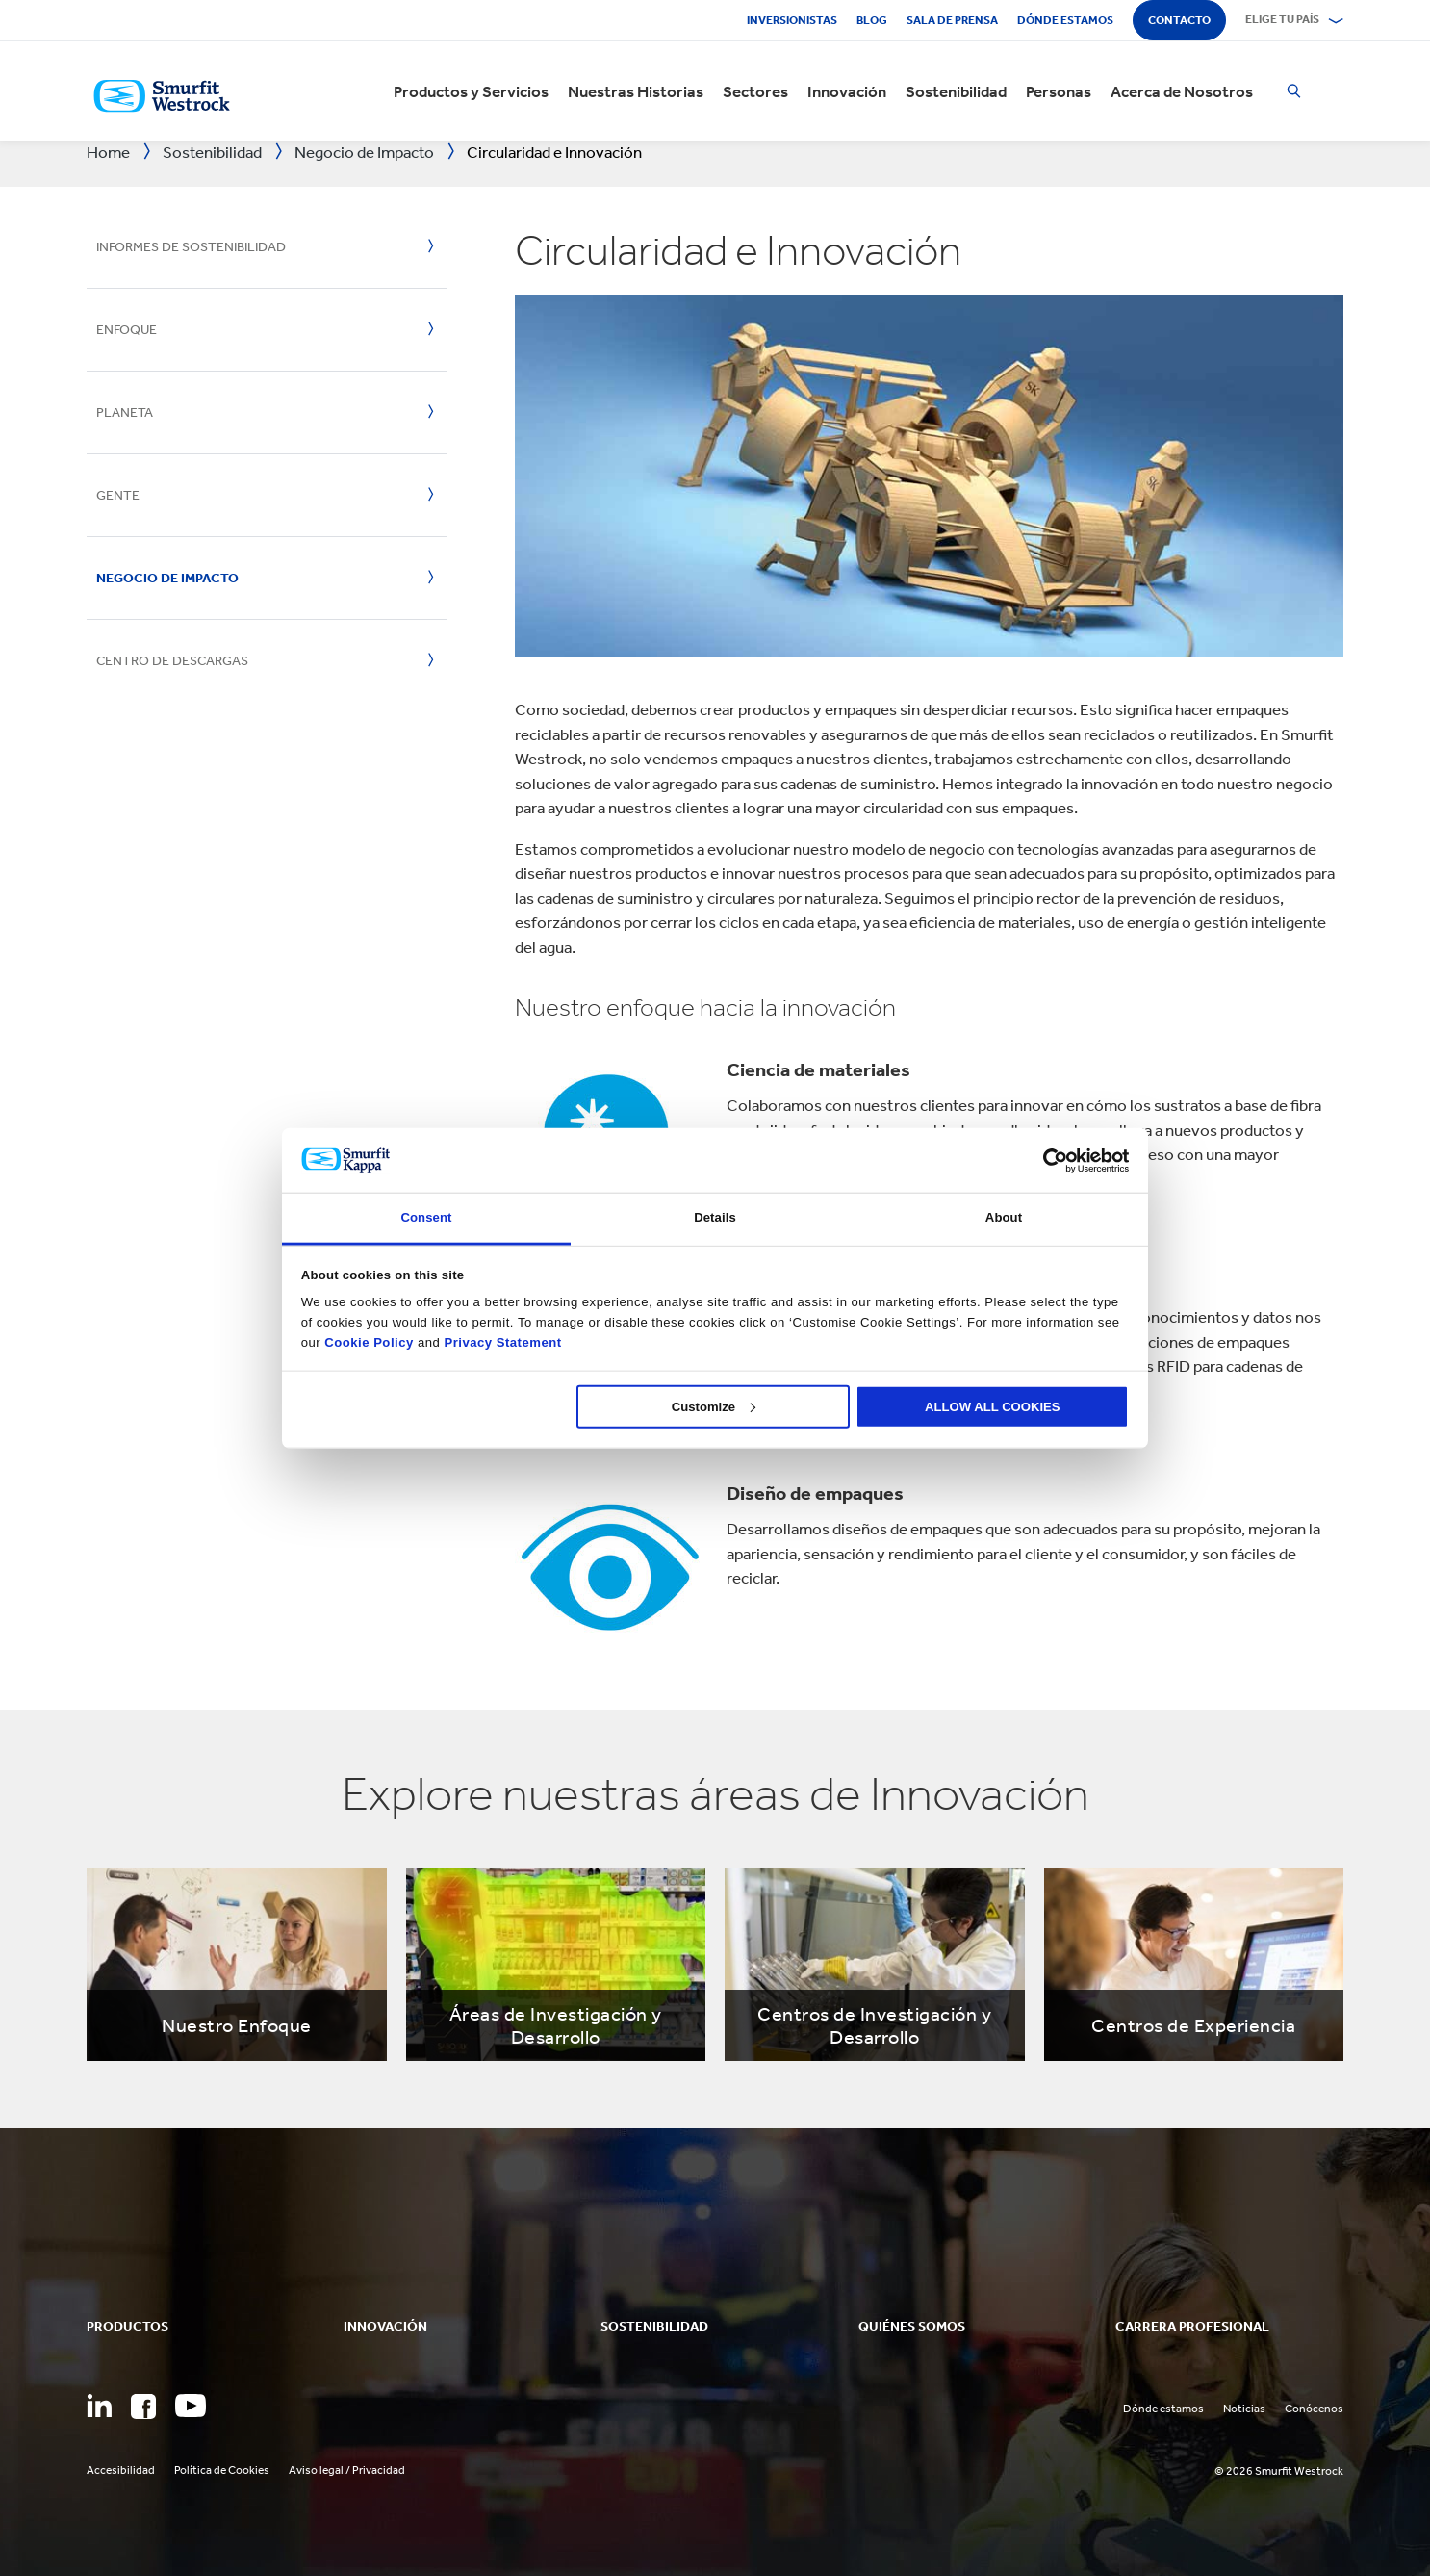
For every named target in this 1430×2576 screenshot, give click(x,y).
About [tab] (1003, 1217)
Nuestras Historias (635, 91)
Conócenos (1314, 2408)
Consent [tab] (425, 1217)
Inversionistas (792, 20)
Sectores (755, 91)
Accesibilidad (121, 2470)
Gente (118, 495)
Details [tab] (715, 1217)
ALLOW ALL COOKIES (992, 1406)
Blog (871, 20)
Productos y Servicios (471, 91)
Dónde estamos (1065, 20)
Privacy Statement (500, 1341)
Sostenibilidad (956, 91)
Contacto (1179, 20)
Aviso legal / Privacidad (347, 2470)
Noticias (1244, 2408)
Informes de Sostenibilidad (191, 247)
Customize (713, 1406)
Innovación (846, 91)
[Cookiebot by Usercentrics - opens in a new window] (1044, 1159)
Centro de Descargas (172, 661)
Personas (1058, 91)
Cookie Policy (368, 1341)
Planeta (124, 412)
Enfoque (126, 330)
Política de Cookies (221, 2470)
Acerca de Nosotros (1182, 91)
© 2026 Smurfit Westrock (1278, 2471)
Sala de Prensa (952, 20)
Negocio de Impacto (167, 578)
